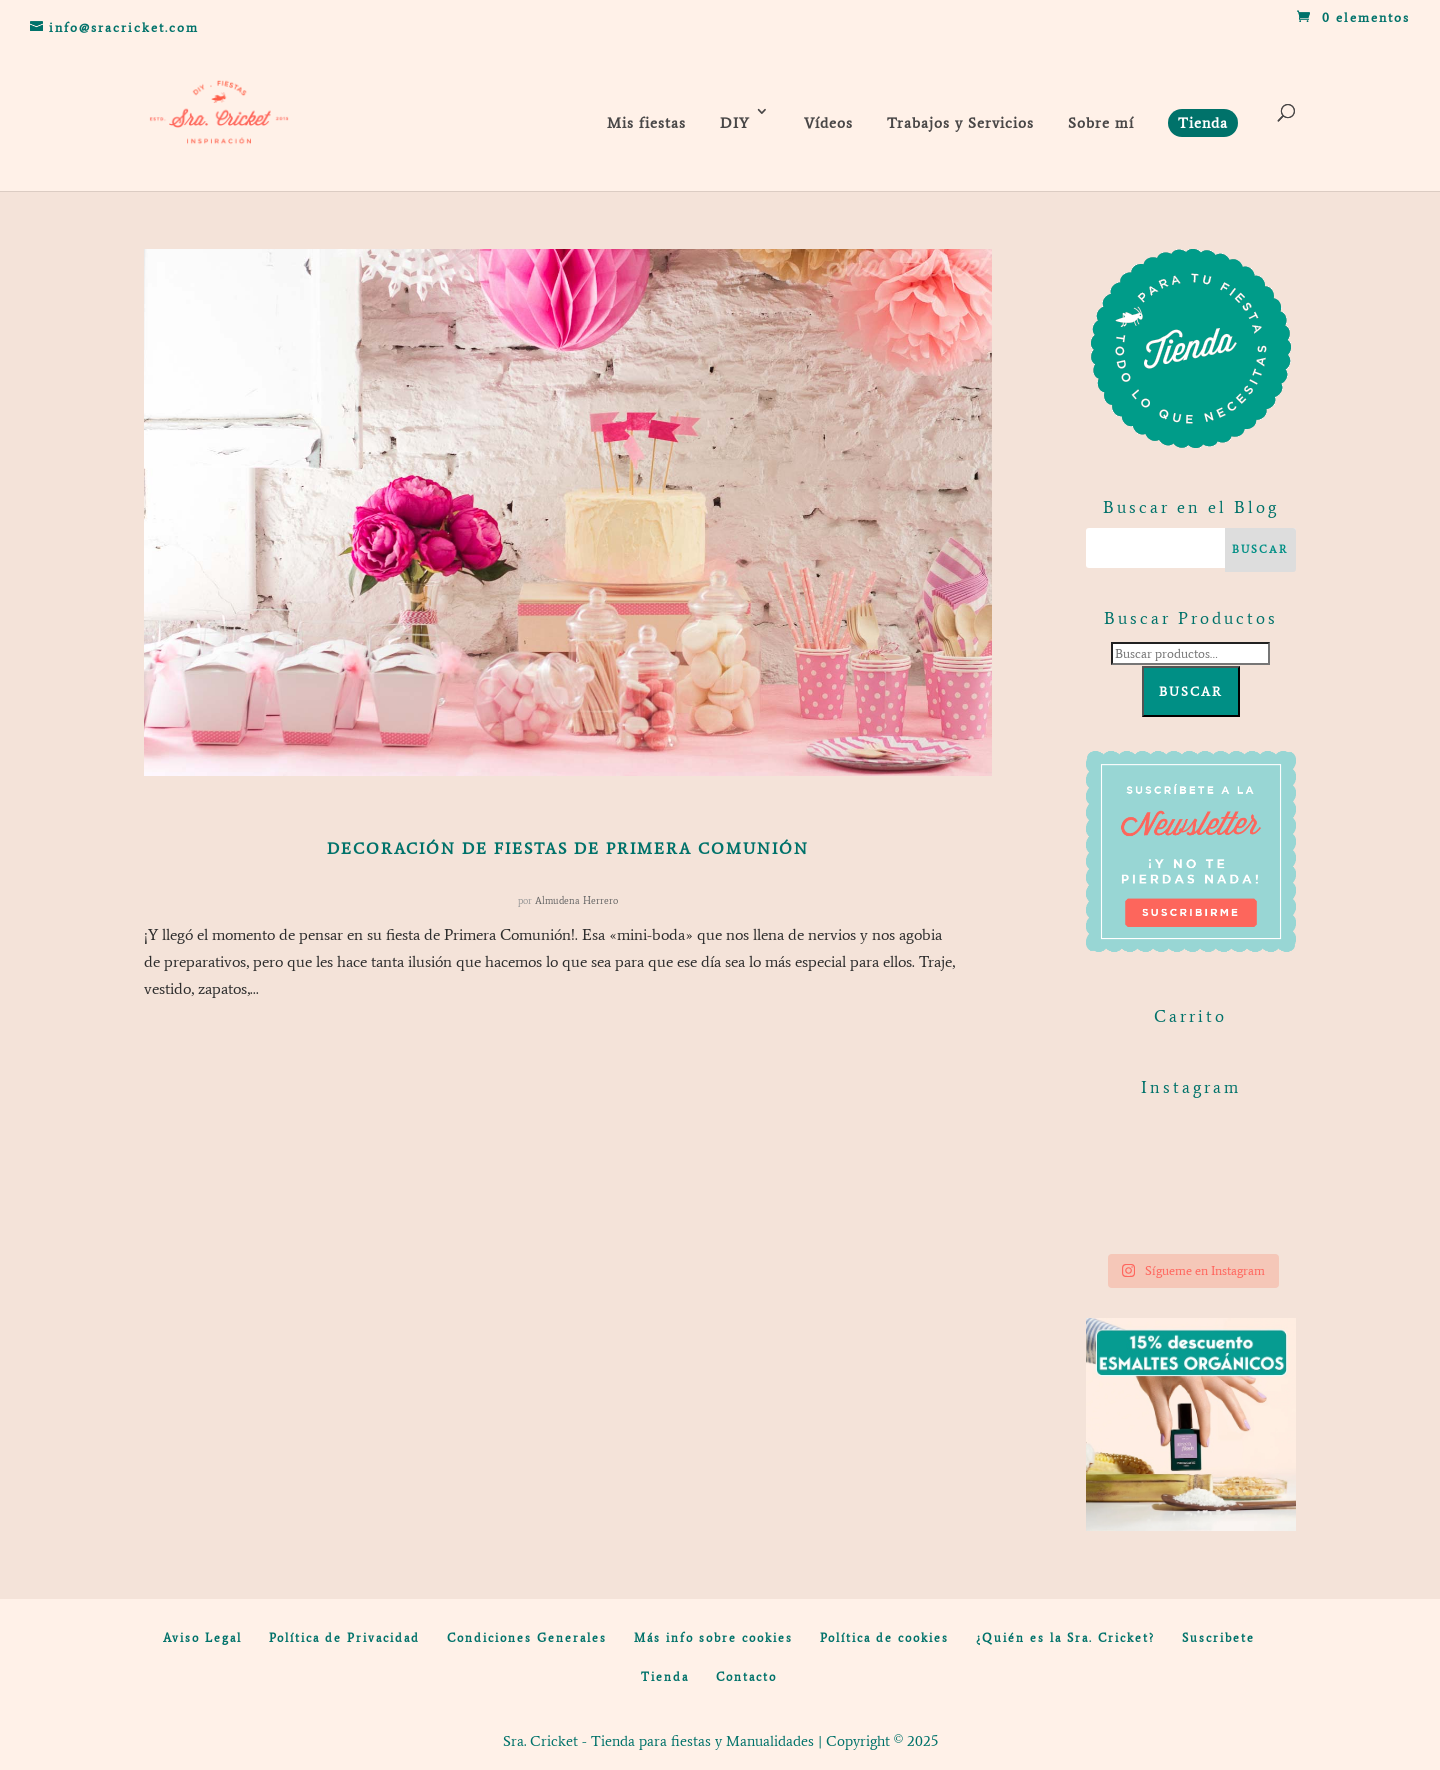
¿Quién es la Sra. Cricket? (1065, 1638)
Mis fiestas (646, 123)
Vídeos (828, 123)
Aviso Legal (202, 1638)
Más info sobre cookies (713, 1638)
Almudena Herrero (576, 900)
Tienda (665, 1677)
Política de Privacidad (344, 1638)
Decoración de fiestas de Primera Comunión (568, 848)
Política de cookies (884, 1638)
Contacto (746, 1677)
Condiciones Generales (527, 1638)
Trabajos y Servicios (960, 123)
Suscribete (1218, 1638)
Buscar (1191, 691)
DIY (735, 123)
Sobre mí (1101, 123)
